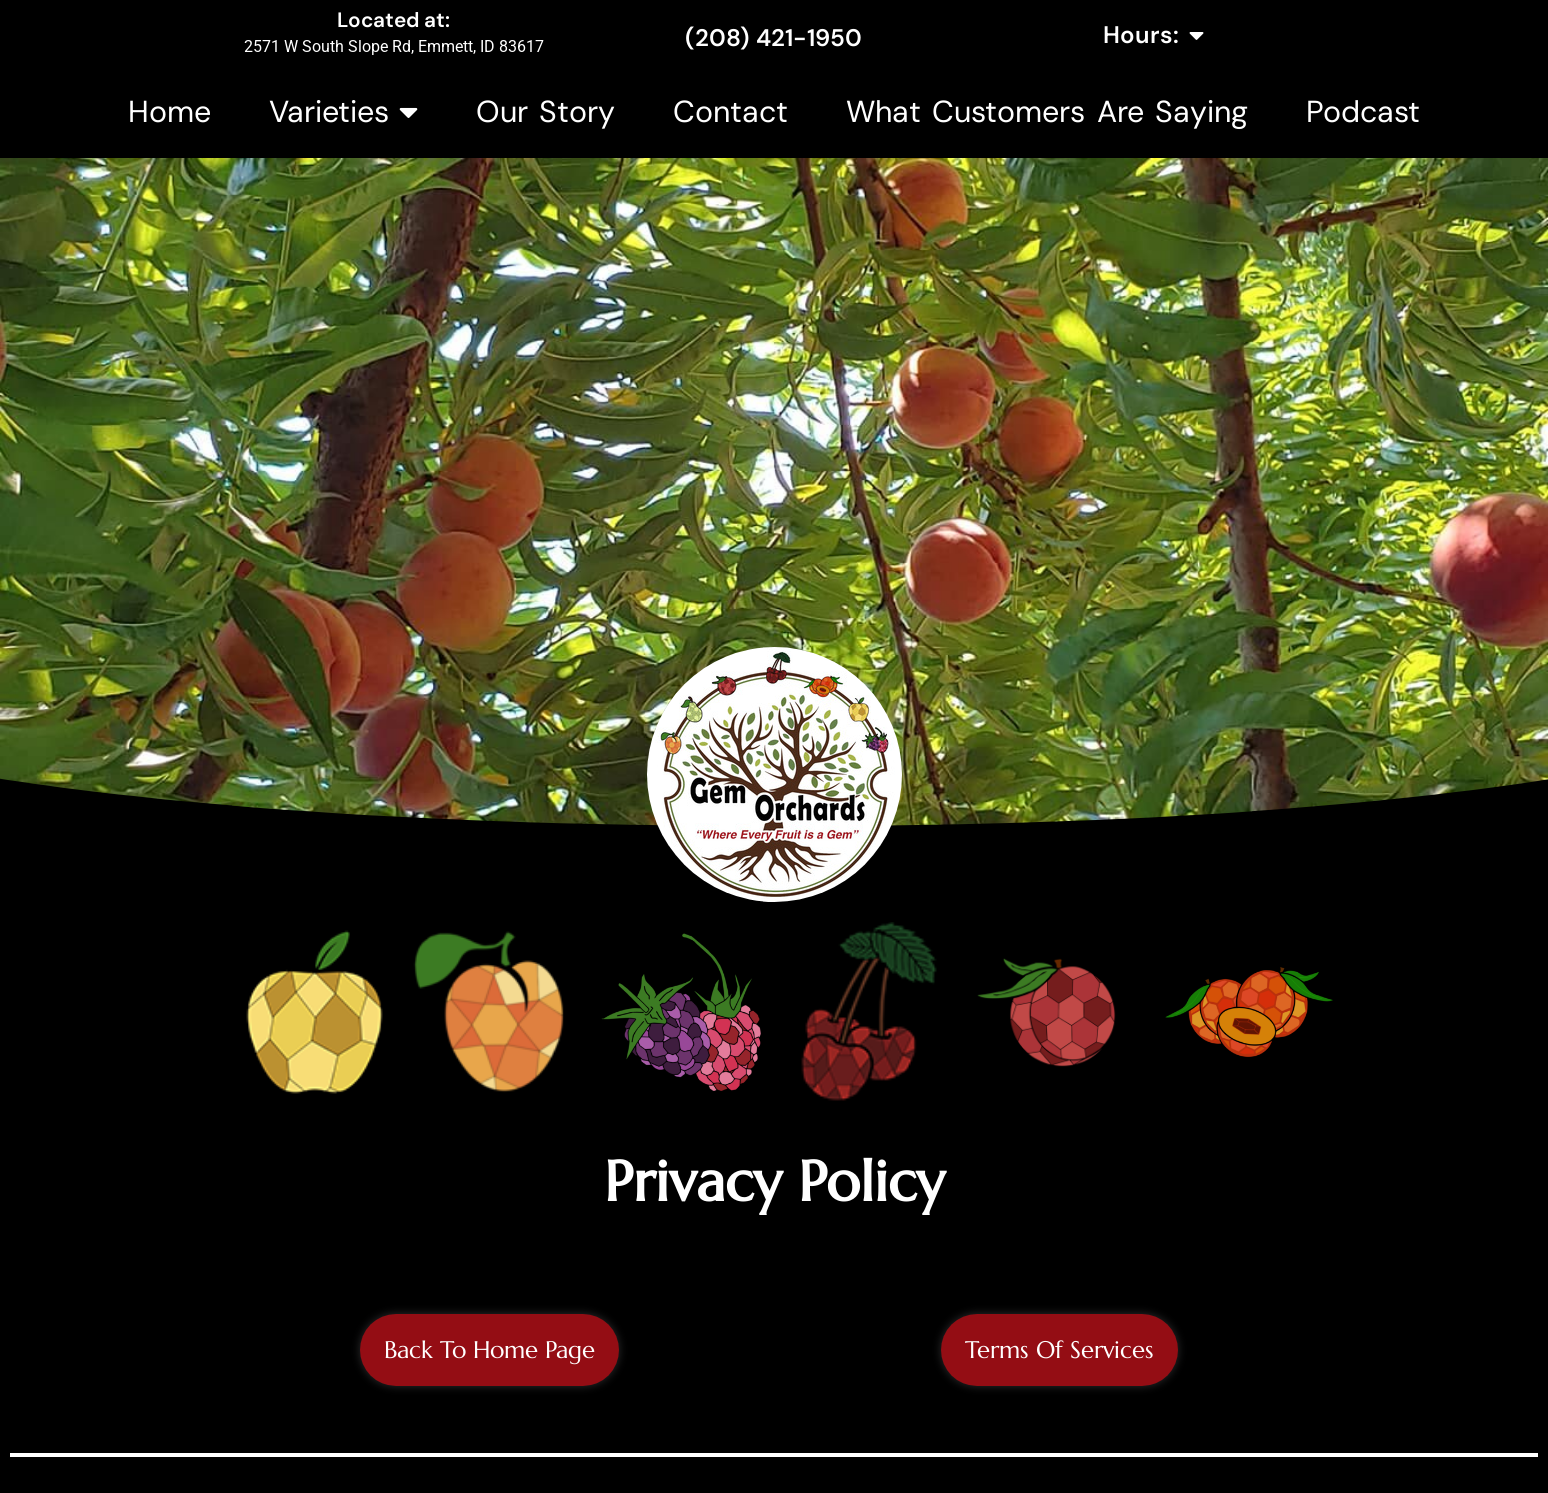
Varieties (343, 112)
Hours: (1153, 35)
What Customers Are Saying (1046, 111)
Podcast (1363, 111)
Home (169, 111)
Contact (730, 111)
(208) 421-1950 (773, 37)
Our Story (545, 111)
